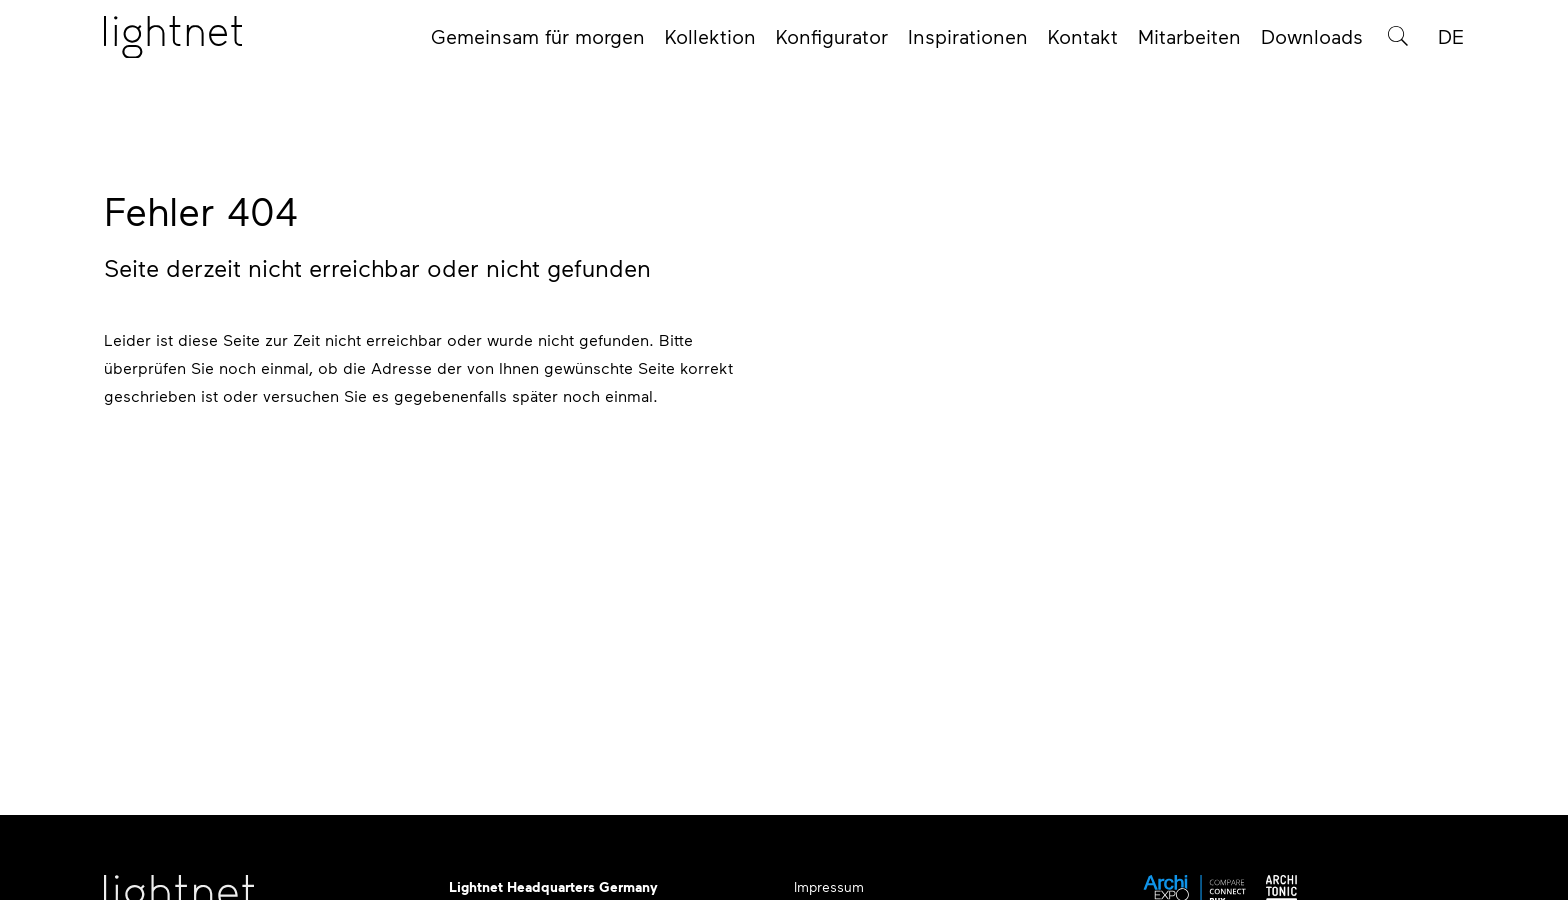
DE (1451, 42)
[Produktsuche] (1398, 42)
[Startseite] (173, 43)
